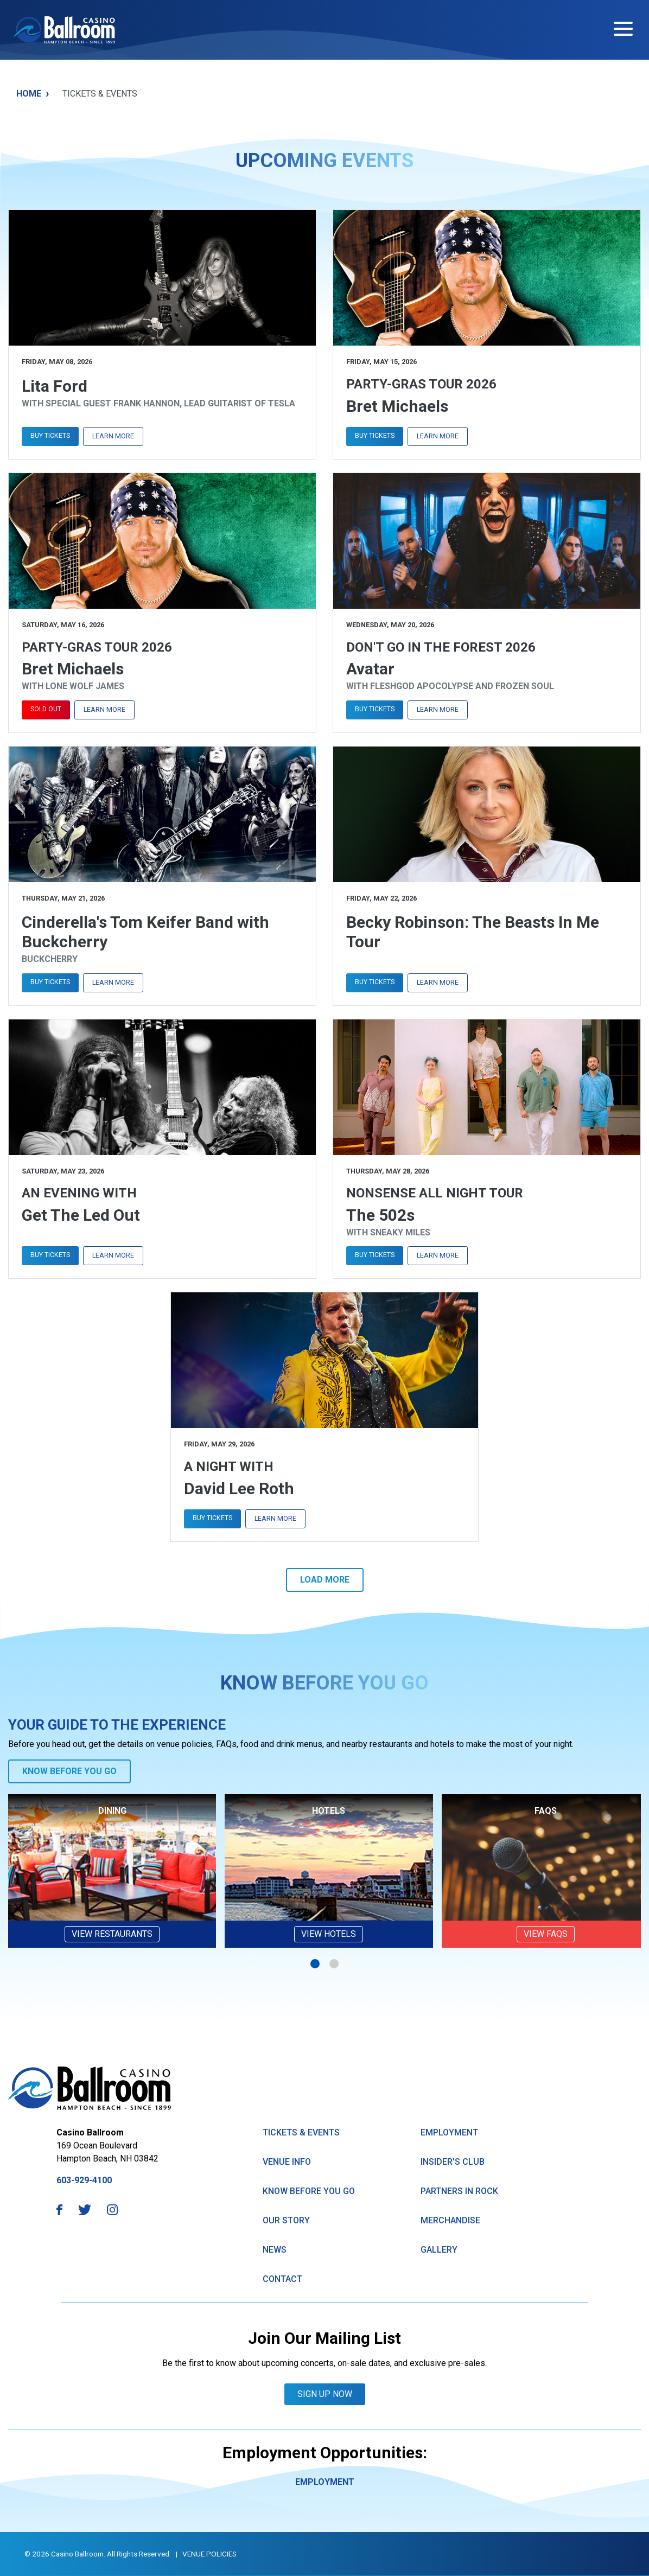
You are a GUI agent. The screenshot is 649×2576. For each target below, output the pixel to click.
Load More (324, 1579)
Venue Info (287, 2162)
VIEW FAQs (546, 1934)
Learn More (113, 436)
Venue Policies (209, 2553)
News (275, 2250)
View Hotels (328, 1934)
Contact (282, 2279)
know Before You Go (309, 2191)
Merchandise (450, 2220)
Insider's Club (453, 2162)
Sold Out (45, 709)
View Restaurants (112, 1934)
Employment (449, 2132)
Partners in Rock (459, 2191)
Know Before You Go (69, 1771)
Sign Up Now (324, 2394)
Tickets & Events (301, 2132)
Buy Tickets (50, 435)
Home (32, 94)
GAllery (439, 2250)
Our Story (286, 2220)
